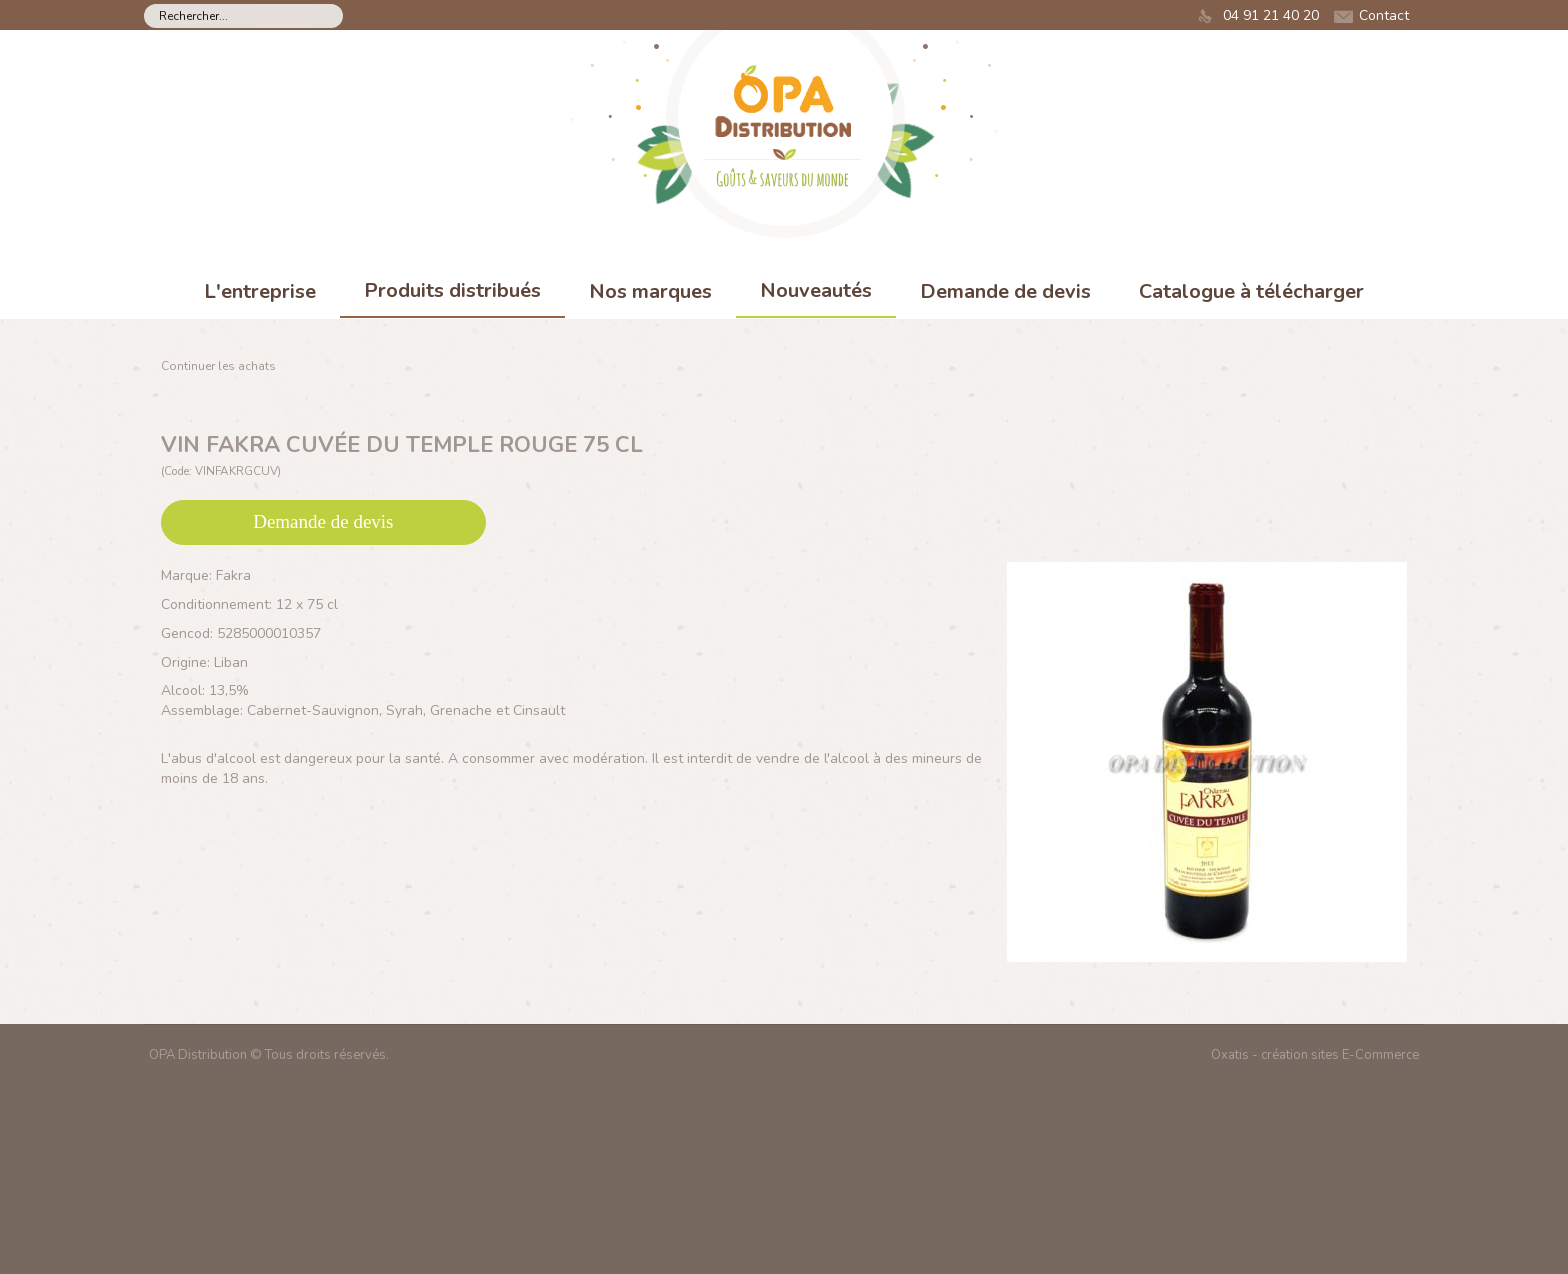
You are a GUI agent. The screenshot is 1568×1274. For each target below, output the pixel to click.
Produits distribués (452, 290)
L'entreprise (260, 291)
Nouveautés (816, 290)
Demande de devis (1005, 291)
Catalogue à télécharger (1251, 291)
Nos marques (650, 291)
